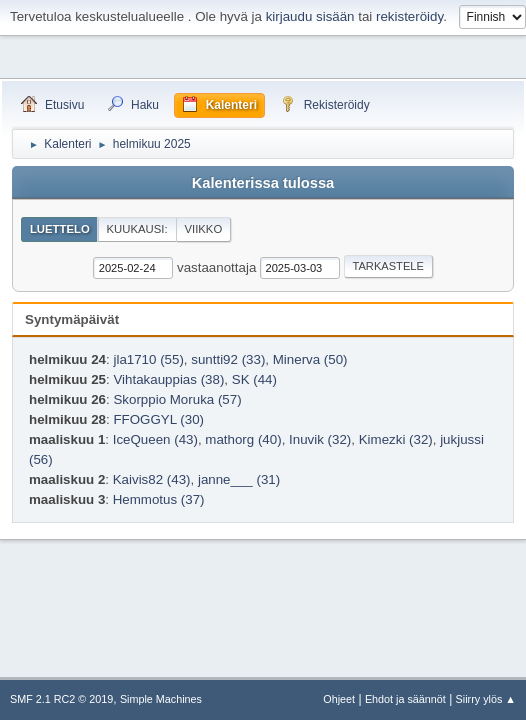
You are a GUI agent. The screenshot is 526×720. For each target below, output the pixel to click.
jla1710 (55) (148, 359)
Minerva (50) (310, 359)
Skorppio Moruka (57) (177, 399)
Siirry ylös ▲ (486, 699)
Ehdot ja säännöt (405, 699)
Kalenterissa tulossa (263, 183)
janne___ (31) (239, 479)
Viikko (203, 229)
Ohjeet (339, 699)
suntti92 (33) (228, 359)
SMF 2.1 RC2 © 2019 (61, 699)
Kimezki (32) (396, 439)
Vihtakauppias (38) (168, 379)
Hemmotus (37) (159, 499)
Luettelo (60, 229)
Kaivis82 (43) (152, 479)
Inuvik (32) (320, 439)
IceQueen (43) (155, 439)
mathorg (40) (243, 439)
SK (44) (254, 379)
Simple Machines (161, 699)
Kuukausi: (137, 229)
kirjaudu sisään (310, 16)
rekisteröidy (409, 16)
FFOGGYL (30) (158, 419)
